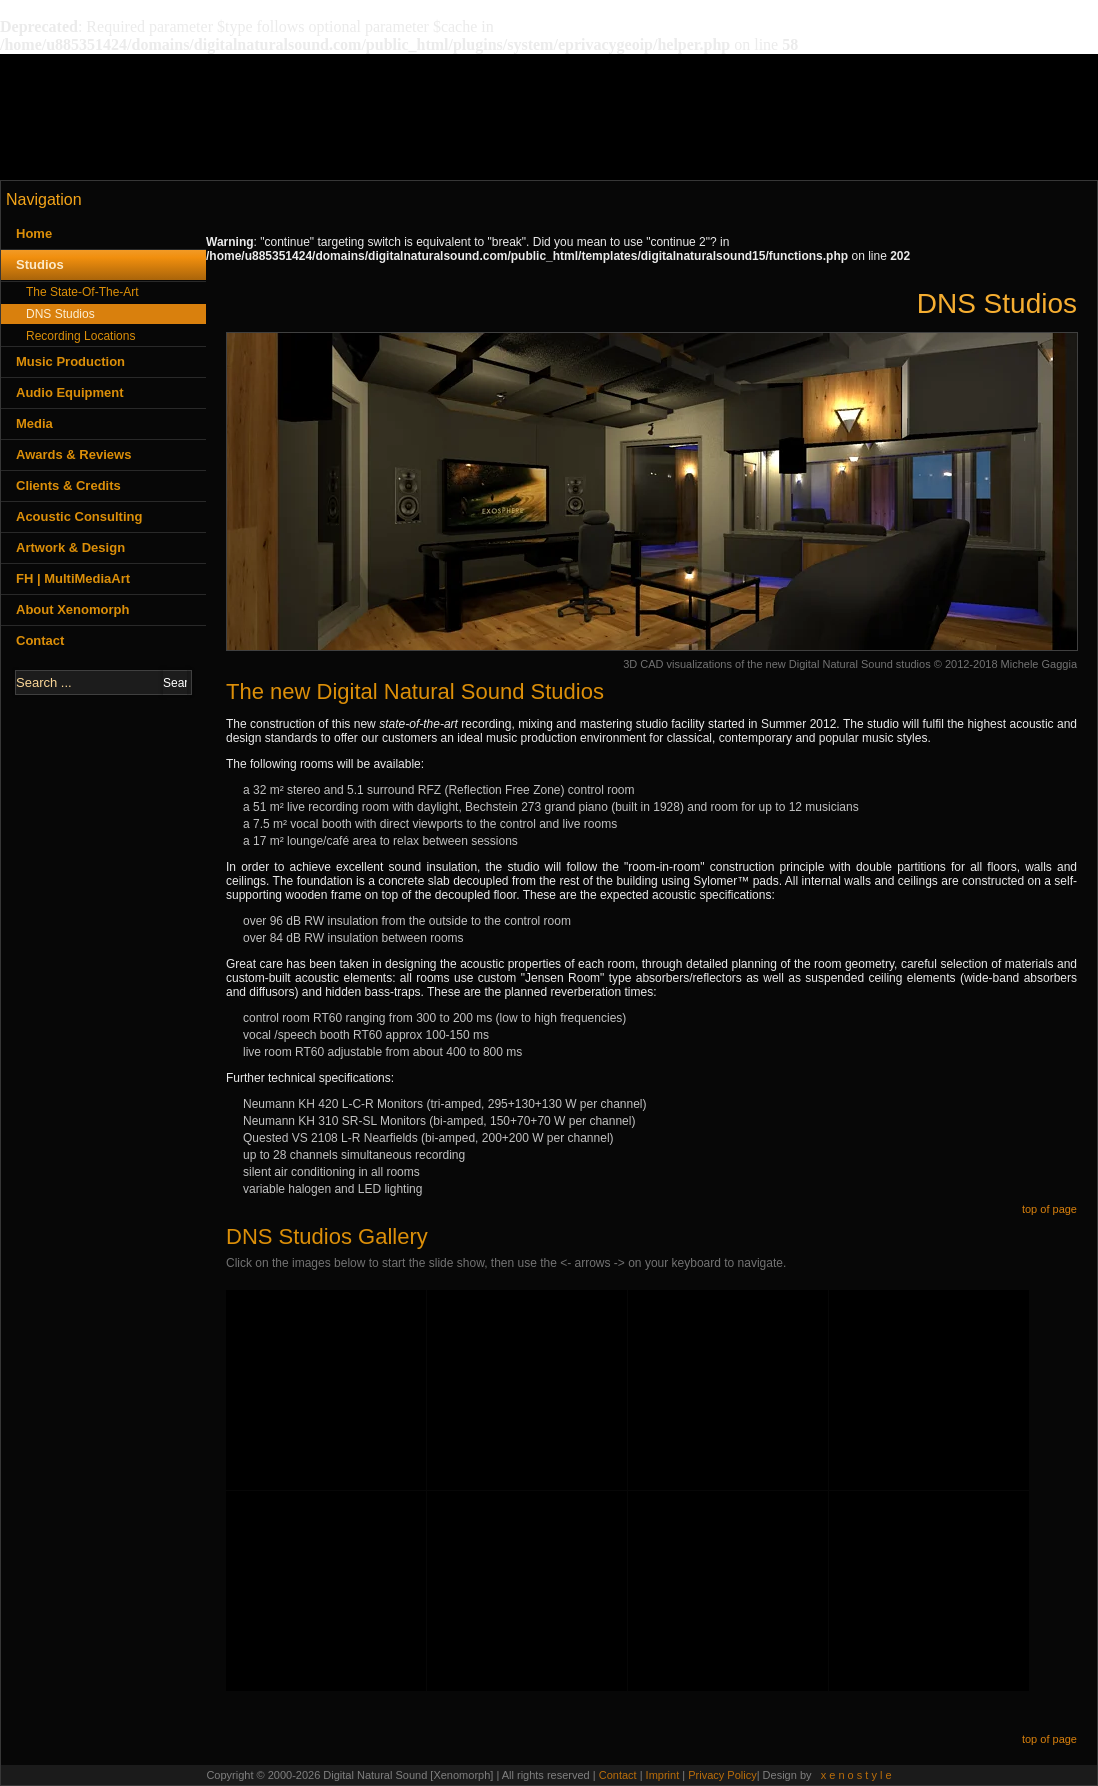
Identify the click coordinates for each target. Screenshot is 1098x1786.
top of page (1049, 1209)
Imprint (664, 1775)
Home (34, 233)
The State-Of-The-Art (82, 292)
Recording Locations (80, 336)
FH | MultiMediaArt (73, 578)
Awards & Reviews (73, 454)
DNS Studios (60, 314)
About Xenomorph (72, 609)
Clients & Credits (68, 485)
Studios (40, 264)
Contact (40, 640)
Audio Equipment (70, 392)
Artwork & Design (70, 547)
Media (34, 423)
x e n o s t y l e (856, 1775)
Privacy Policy (722, 1775)
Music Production (70, 361)
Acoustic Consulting (79, 516)
